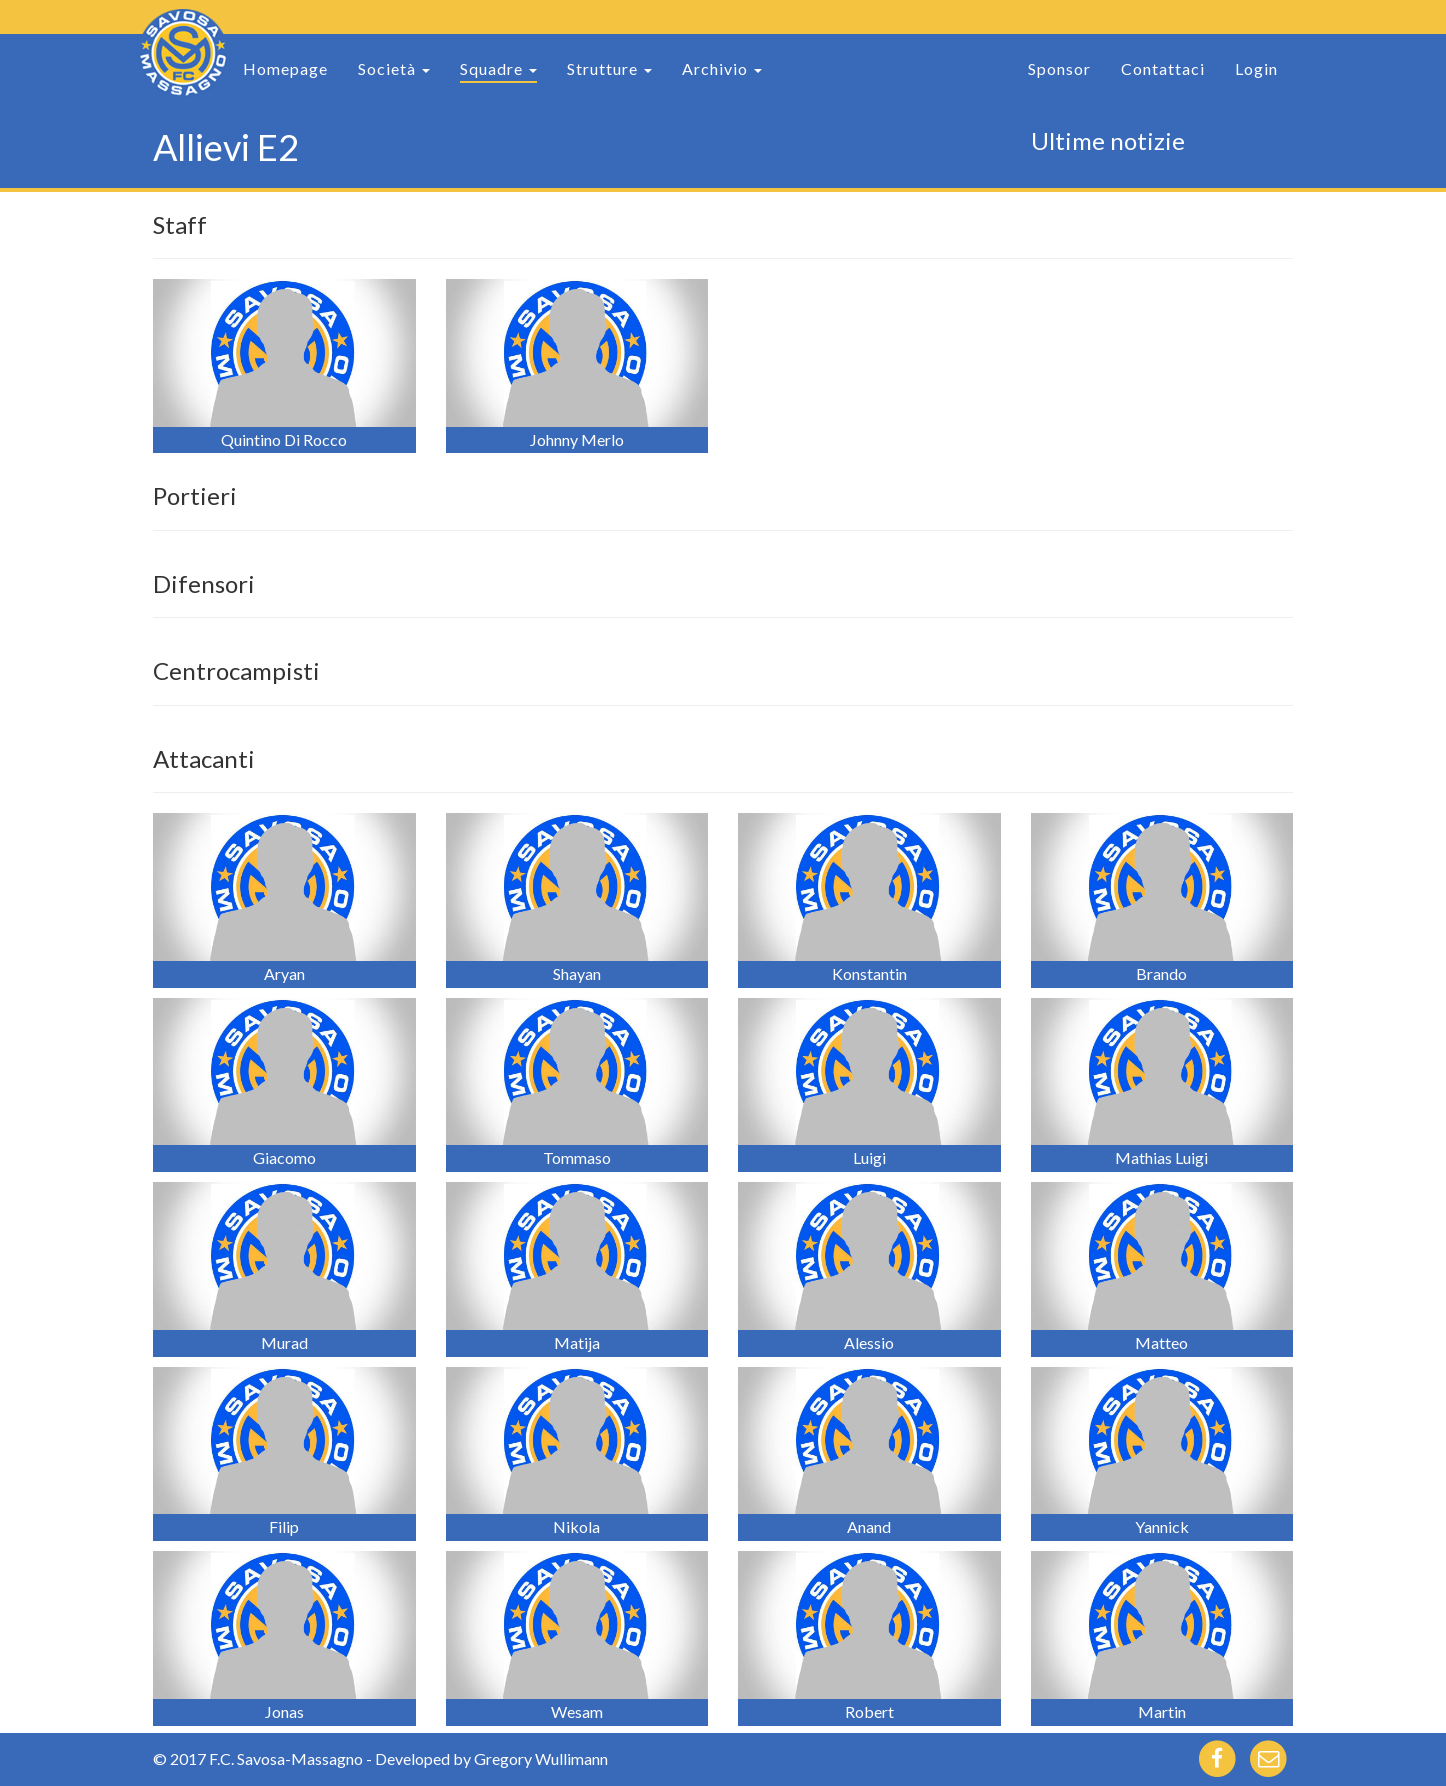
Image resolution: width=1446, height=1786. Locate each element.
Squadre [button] (498, 68)
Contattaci (1163, 68)
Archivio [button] (722, 68)
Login (1256, 68)
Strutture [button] (609, 68)
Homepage (285, 68)
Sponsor (1059, 68)
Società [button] (394, 68)
